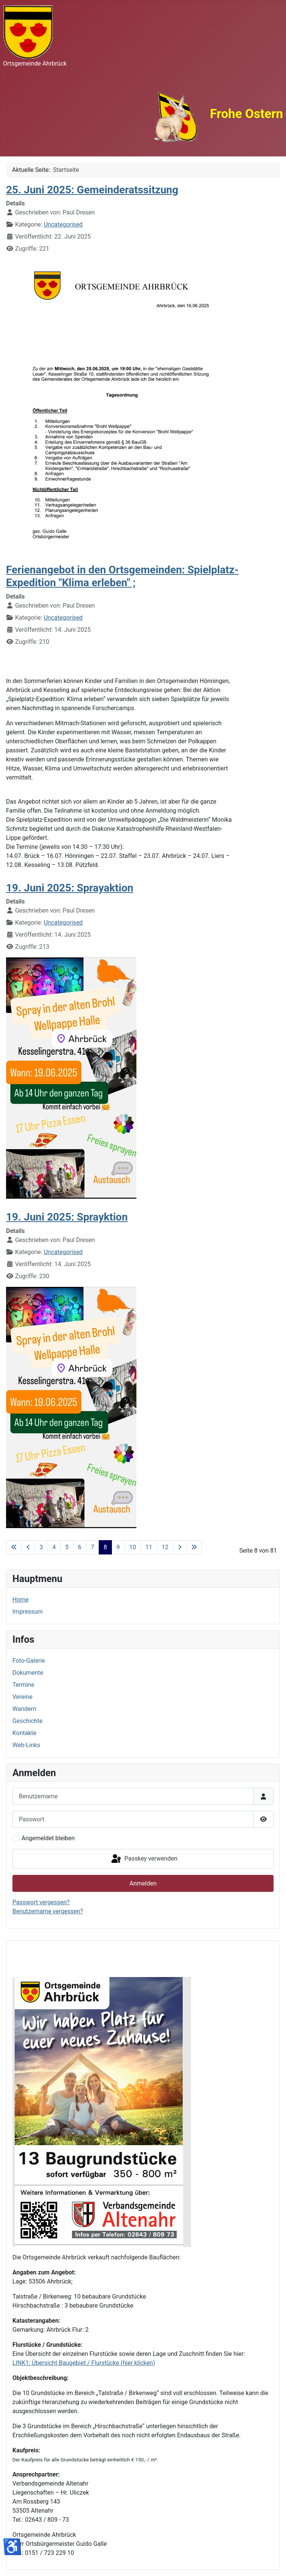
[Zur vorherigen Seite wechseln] (28, 1547)
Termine (23, 1684)
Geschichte (27, 1720)
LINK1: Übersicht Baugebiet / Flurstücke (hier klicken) (83, 2362)
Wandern (24, 1708)
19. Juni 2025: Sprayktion (67, 1217)
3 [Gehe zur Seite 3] (41, 1547)
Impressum (27, 1611)
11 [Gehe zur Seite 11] (148, 1547)
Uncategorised (63, 224)
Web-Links (26, 1745)
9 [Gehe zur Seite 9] (118, 1547)
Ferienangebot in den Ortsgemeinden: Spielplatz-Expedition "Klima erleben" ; (122, 576)
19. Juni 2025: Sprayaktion (69, 888)
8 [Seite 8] (105, 1547)
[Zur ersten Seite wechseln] (14, 1547)
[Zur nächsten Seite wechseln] (180, 1547)
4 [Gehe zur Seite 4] (54, 1547)
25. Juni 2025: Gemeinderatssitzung (92, 190)
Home (20, 1599)
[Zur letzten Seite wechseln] (194, 1547)
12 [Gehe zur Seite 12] (165, 1547)
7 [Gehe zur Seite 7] (92, 1547)
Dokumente (27, 1672)
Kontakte (24, 1733)
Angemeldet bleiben (48, 1838)
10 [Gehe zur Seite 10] (132, 1547)
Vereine (22, 1696)
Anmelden (142, 1883)
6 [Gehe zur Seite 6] (79, 1547)
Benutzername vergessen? (47, 1911)
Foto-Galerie (28, 1660)
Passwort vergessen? (41, 1902)
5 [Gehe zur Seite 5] (67, 1547)
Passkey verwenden (143, 1859)
